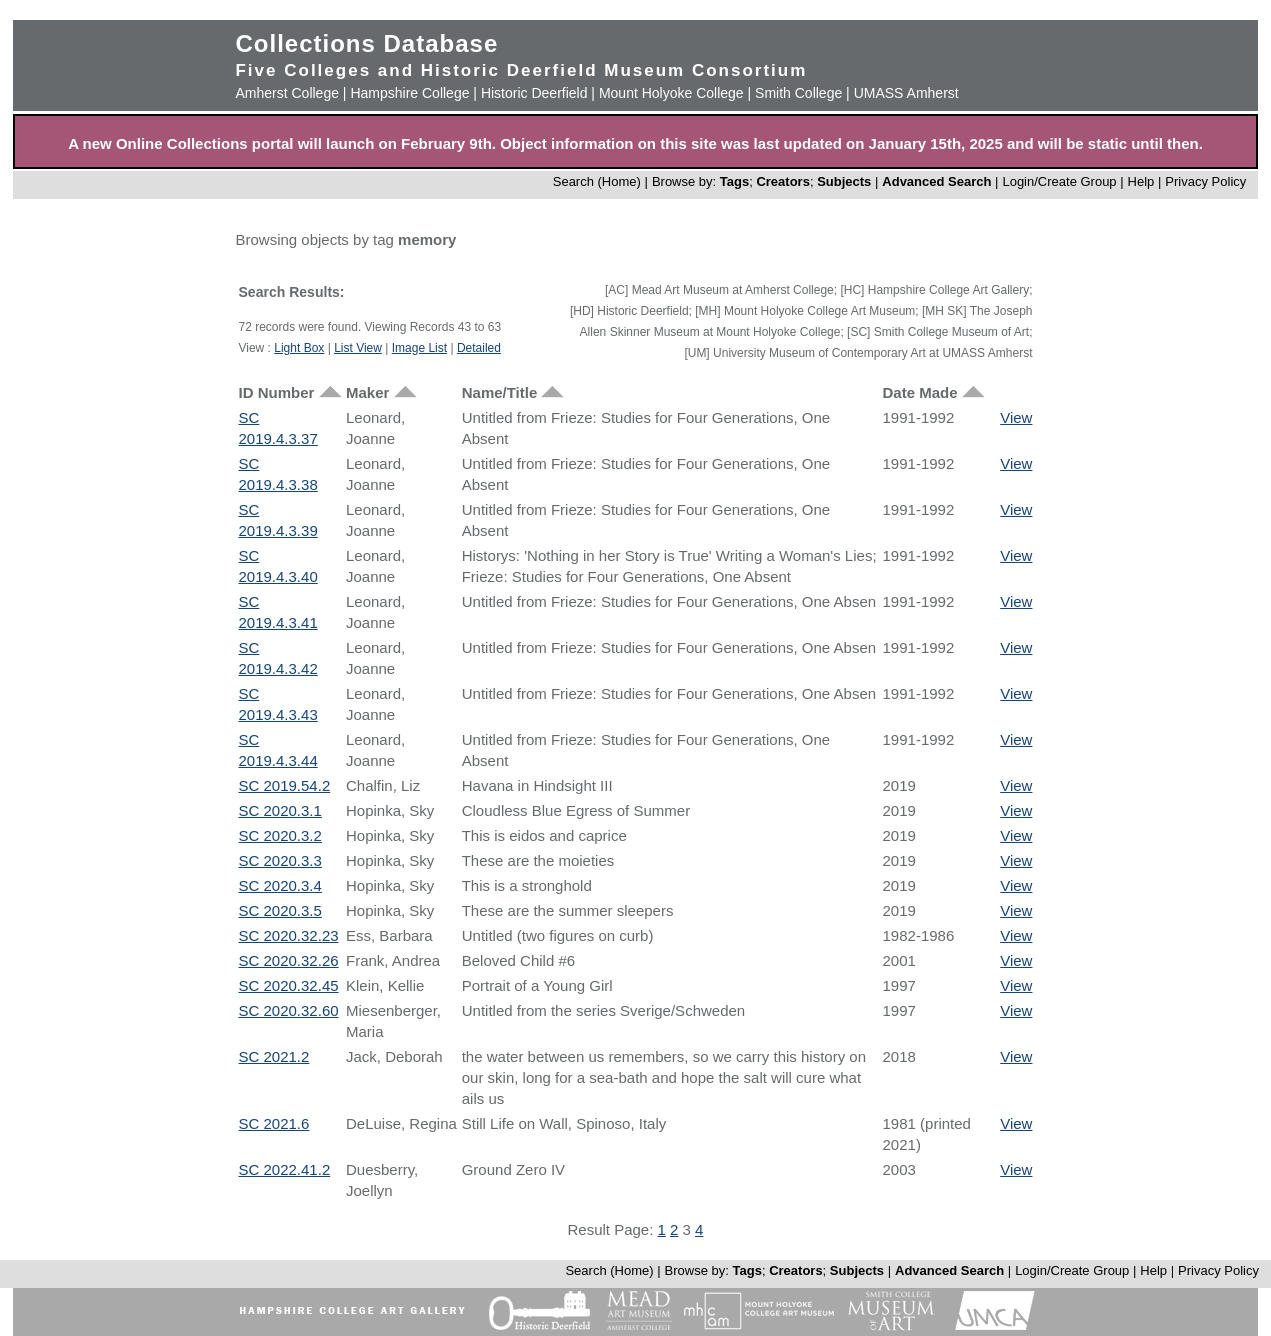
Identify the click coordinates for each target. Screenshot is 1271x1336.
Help (1141, 181)
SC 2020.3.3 (279, 860)
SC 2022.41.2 (284, 1169)
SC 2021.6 (273, 1123)
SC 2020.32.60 (288, 1010)
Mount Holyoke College (671, 93)
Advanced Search (936, 181)
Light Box (299, 348)
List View (358, 348)
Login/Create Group (1061, 181)
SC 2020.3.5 (279, 910)
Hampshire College (409, 93)
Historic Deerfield (534, 93)
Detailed (479, 348)
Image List (419, 348)
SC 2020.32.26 (288, 960)
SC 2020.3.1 (279, 810)
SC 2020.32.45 (288, 985)
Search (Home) (597, 181)
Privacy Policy (1205, 181)
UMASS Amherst (906, 93)
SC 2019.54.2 (284, 785)
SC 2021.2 (273, 1056)
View (1016, 417)
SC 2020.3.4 (279, 885)
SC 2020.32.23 (288, 935)
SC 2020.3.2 (279, 835)
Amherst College (287, 93)
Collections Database (366, 43)
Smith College (798, 93)
